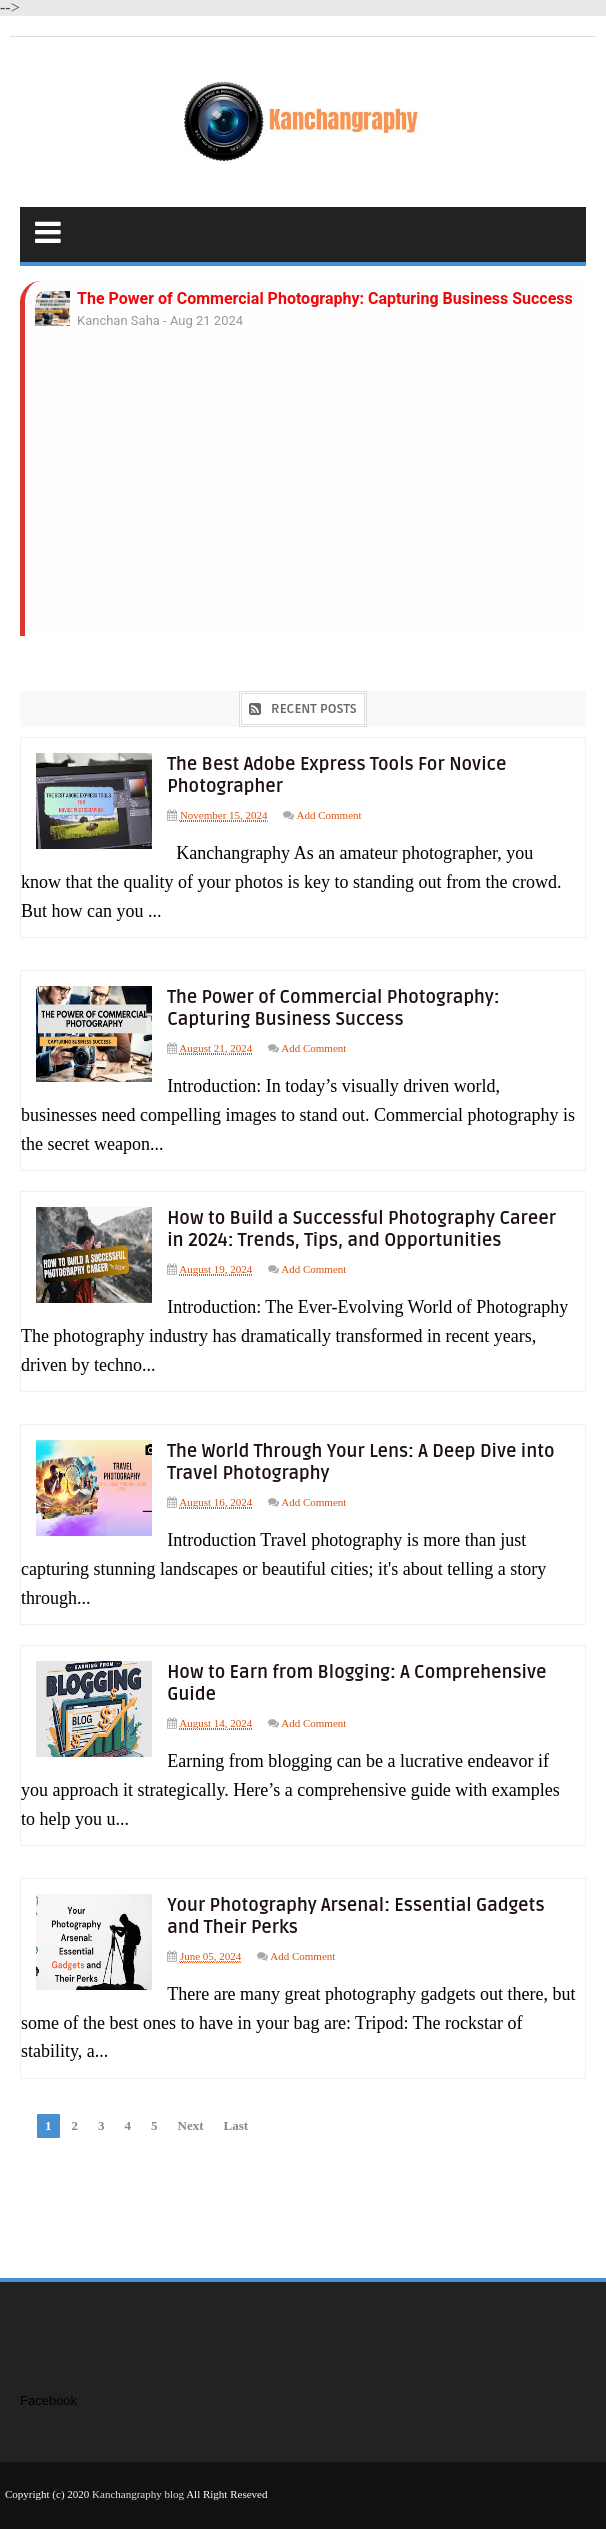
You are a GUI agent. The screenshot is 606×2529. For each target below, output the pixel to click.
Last (236, 2116)
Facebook (48, 2392)
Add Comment (332, 815)
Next (191, 2116)
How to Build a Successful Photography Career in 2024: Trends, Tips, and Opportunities (367, 1226)
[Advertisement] (305, 501)
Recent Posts (314, 709)
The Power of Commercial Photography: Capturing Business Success (325, 298)
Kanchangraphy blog (138, 2486)
